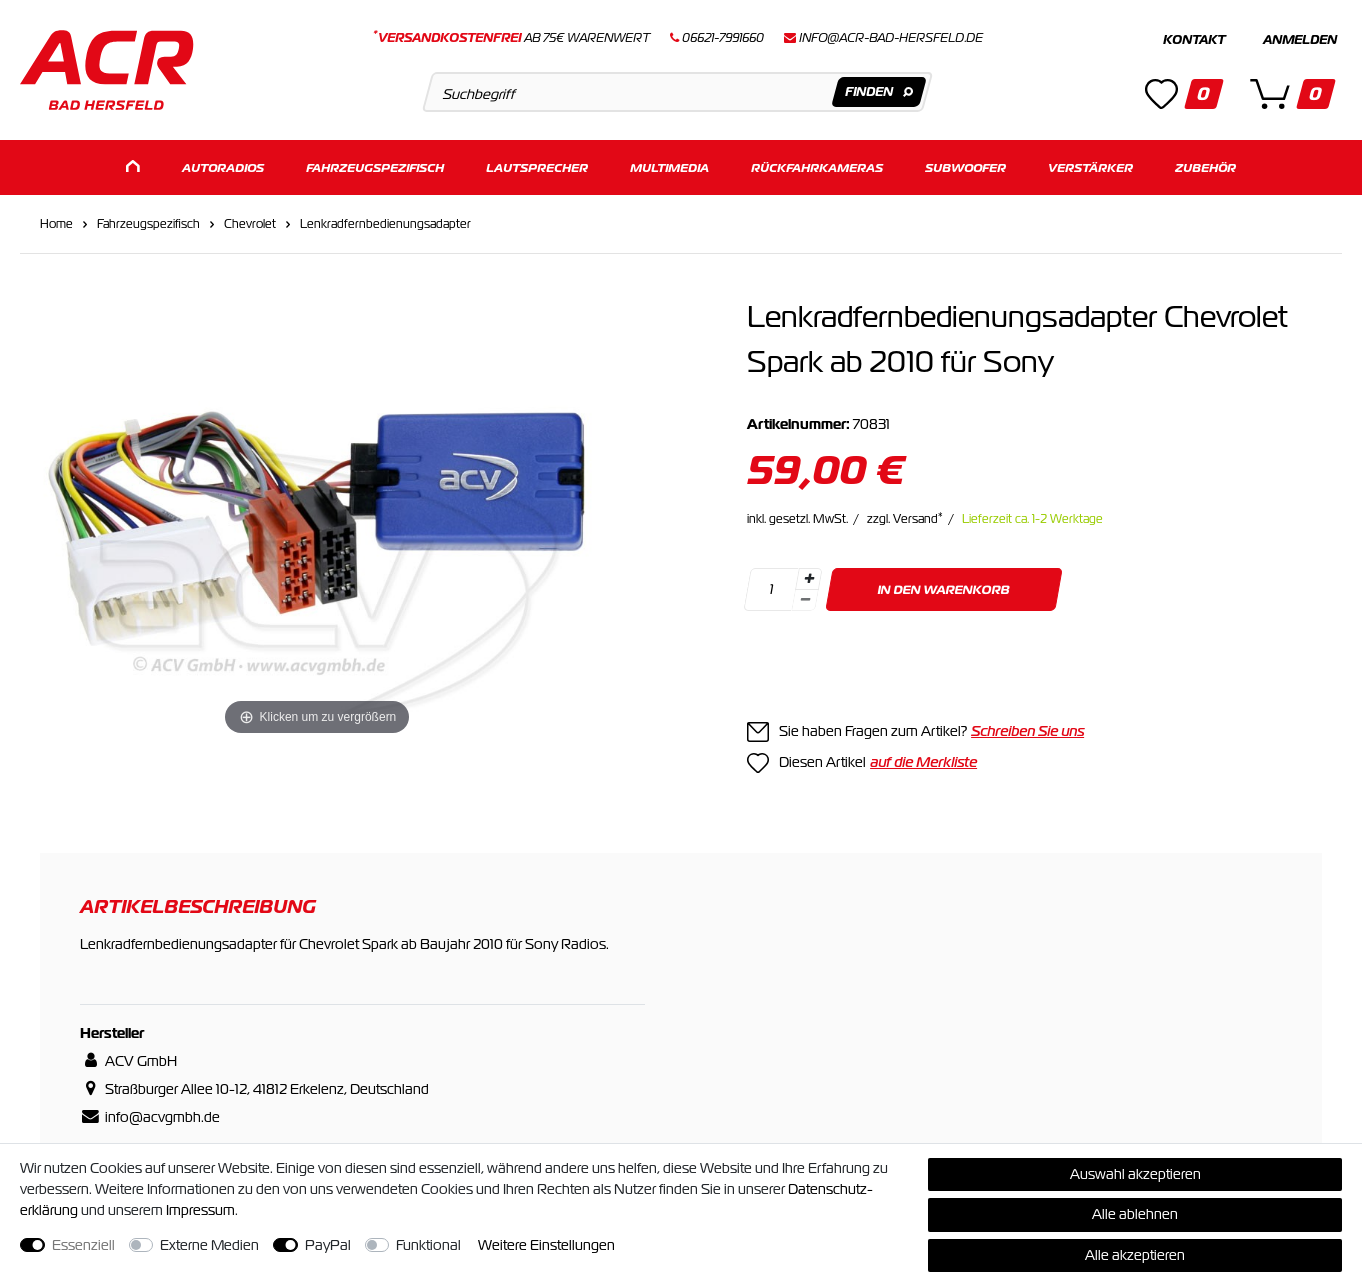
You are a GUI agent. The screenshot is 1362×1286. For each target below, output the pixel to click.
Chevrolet (250, 224)
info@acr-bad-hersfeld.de (891, 38)
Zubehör (1205, 167)
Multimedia (669, 167)
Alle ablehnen (1135, 1214)
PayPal (328, 1245)
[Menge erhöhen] (809, 579)
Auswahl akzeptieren (1135, 1174)
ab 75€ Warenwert (511, 38)
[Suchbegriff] (678, 92)
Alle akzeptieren (1135, 1255)
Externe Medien (209, 1245)
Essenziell (83, 1245)
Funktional (428, 1245)
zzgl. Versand (905, 519)
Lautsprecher (537, 167)
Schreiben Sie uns (1027, 731)
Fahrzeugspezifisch (375, 167)
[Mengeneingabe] (771, 589)
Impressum (200, 1210)
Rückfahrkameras (817, 167)
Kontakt (1194, 40)
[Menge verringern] (805, 600)
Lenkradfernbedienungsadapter (385, 224)
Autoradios (223, 167)
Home (56, 224)
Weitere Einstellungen (546, 1245)
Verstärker (1090, 167)
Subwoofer (965, 167)
